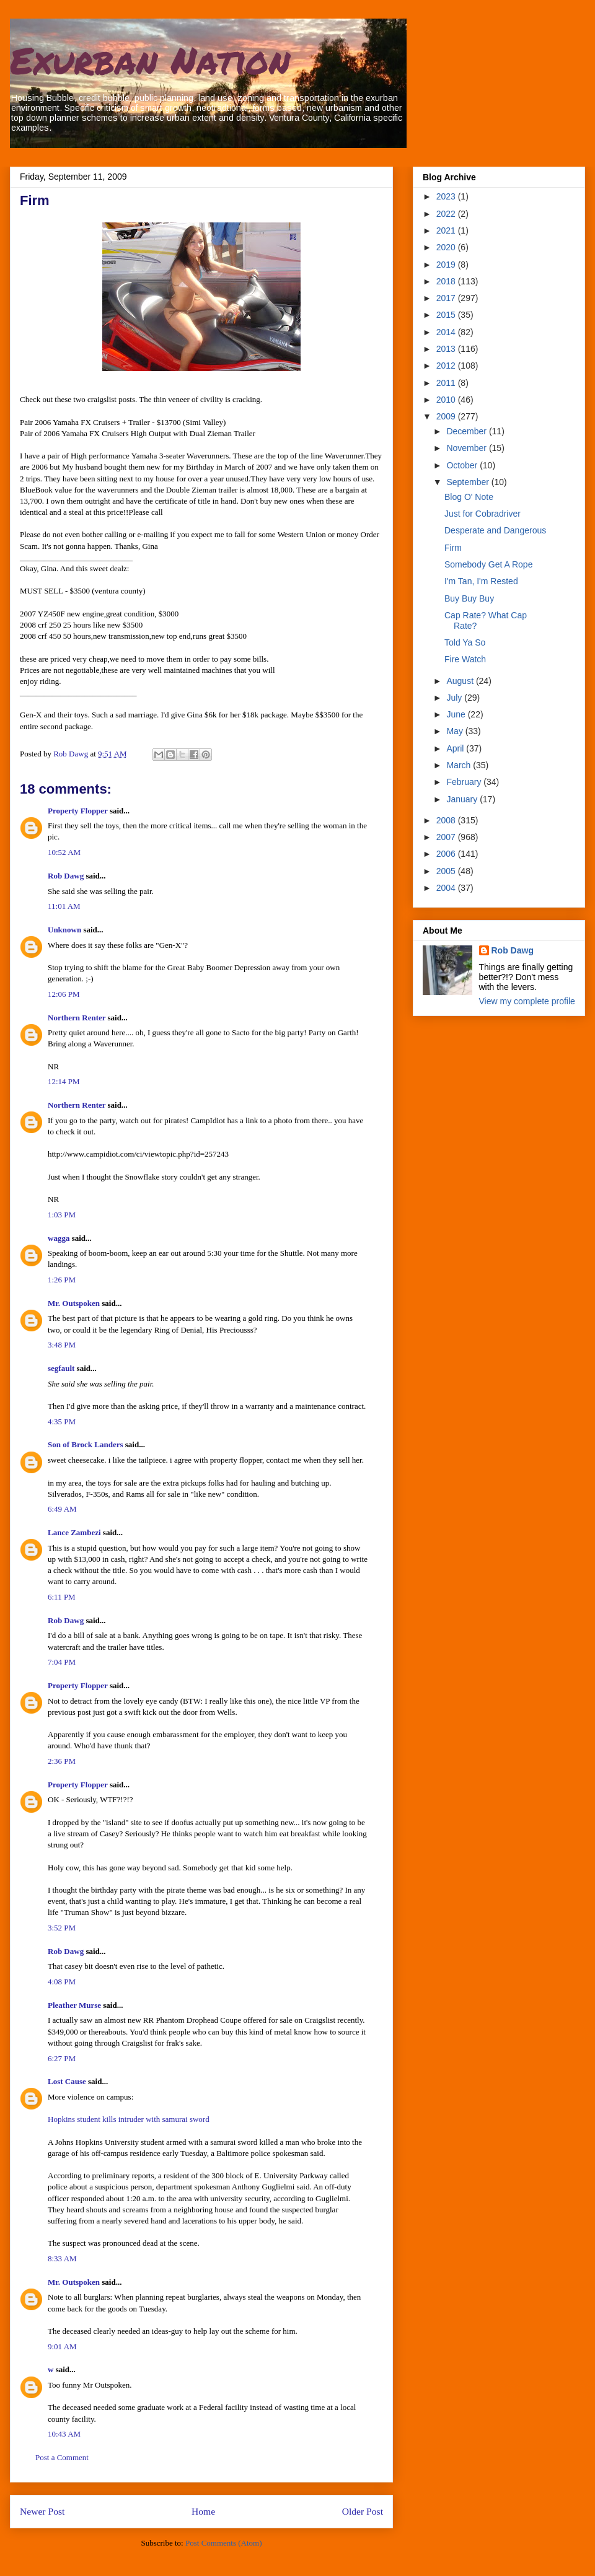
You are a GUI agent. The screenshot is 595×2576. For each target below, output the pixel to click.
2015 (447, 315)
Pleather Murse (74, 2005)
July (455, 698)
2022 (447, 214)
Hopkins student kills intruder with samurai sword (128, 2119)
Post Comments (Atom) (223, 2543)
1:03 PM (62, 1214)
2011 (447, 383)
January (463, 799)
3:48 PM (62, 1344)
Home (203, 2511)
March (459, 765)
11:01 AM (64, 906)
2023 (447, 196)
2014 (447, 332)
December (467, 431)
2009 (447, 416)
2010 (447, 400)
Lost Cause (67, 2081)
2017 (447, 298)
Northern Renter (76, 1017)
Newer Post (42, 2511)
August (460, 681)
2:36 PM (62, 1761)
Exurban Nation (150, 59)
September (468, 482)
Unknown (64, 929)
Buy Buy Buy (469, 598)
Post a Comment (62, 2457)
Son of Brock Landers (85, 1444)
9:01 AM (62, 2346)
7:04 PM (62, 1662)
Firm (453, 548)
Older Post (362, 2511)
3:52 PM (62, 1927)
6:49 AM (62, 1509)
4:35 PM (62, 1421)
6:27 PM (62, 2058)
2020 (447, 247)
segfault (61, 1368)
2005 (447, 871)
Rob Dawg (66, 875)
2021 (447, 230)
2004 (447, 888)
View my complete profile (527, 1001)
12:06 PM (64, 994)
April (456, 748)
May (455, 731)
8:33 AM (62, 2258)
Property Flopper (78, 810)
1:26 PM (62, 1279)
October (463, 465)
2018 (447, 281)
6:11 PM (62, 1596)
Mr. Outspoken (74, 1303)
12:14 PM (64, 1081)
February (464, 782)
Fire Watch (465, 659)
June (456, 714)
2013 (447, 349)
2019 (447, 264)
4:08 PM (62, 1981)
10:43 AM (64, 2433)
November (467, 448)
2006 (447, 854)
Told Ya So (464, 642)
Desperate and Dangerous (495, 530)
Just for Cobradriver (482, 514)
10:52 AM (64, 852)
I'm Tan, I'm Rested (481, 581)
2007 (447, 837)
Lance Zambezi (74, 1532)
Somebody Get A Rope (488, 564)
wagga (58, 1238)
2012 (447, 365)
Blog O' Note (468, 497)
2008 (447, 820)
